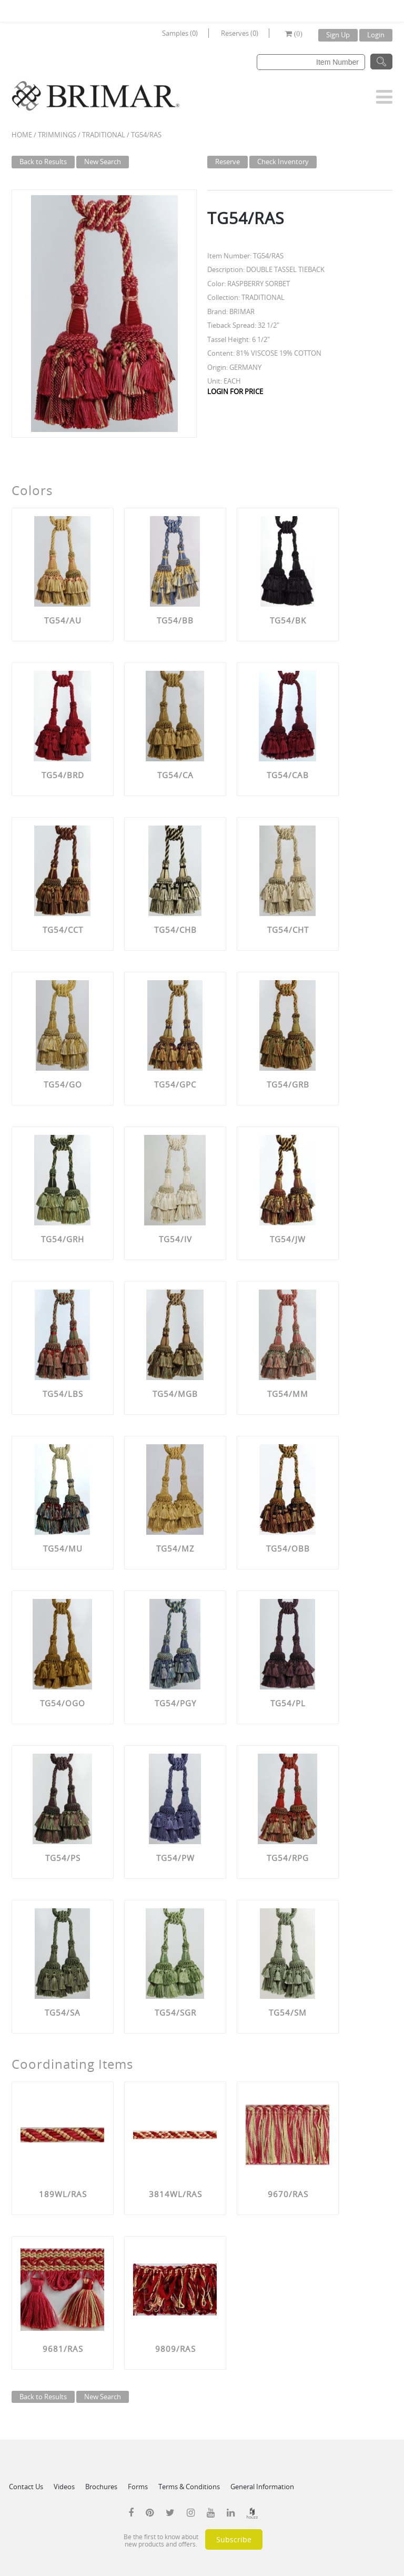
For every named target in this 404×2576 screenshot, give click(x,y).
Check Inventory (283, 161)
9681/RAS (63, 2348)
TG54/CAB (288, 775)
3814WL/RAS (175, 2194)
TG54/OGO (62, 1703)
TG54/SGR (175, 2012)
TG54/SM (288, 2012)
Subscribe (233, 2539)
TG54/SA (62, 2012)
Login (376, 34)
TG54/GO (63, 1084)
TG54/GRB (288, 1084)
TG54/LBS (63, 1393)
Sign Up (338, 34)
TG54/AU (63, 620)
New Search (102, 161)
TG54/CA (175, 775)
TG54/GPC (175, 1084)
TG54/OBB (288, 1548)
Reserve (227, 161)
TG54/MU (63, 1548)
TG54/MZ (175, 1548)
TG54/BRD (63, 775)
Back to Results (43, 161)
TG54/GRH (62, 1239)
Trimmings (57, 134)
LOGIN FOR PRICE (235, 391)
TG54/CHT (288, 929)
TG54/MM (287, 1393)
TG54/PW (175, 1858)
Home (22, 134)
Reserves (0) (239, 33)
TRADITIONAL (103, 134)
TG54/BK (288, 620)
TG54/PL (288, 1703)
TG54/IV (175, 1239)
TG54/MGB (175, 1393)
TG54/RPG (288, 1858)
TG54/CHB (175, 929)
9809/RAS (175, 2348)
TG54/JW (288, 1239)
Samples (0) (180, 33)
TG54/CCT (63, 929)
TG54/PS (62, 1858)
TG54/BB (175, 620)
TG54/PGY (175, 1703)
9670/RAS (288, 2194)
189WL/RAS (63, 2194)
